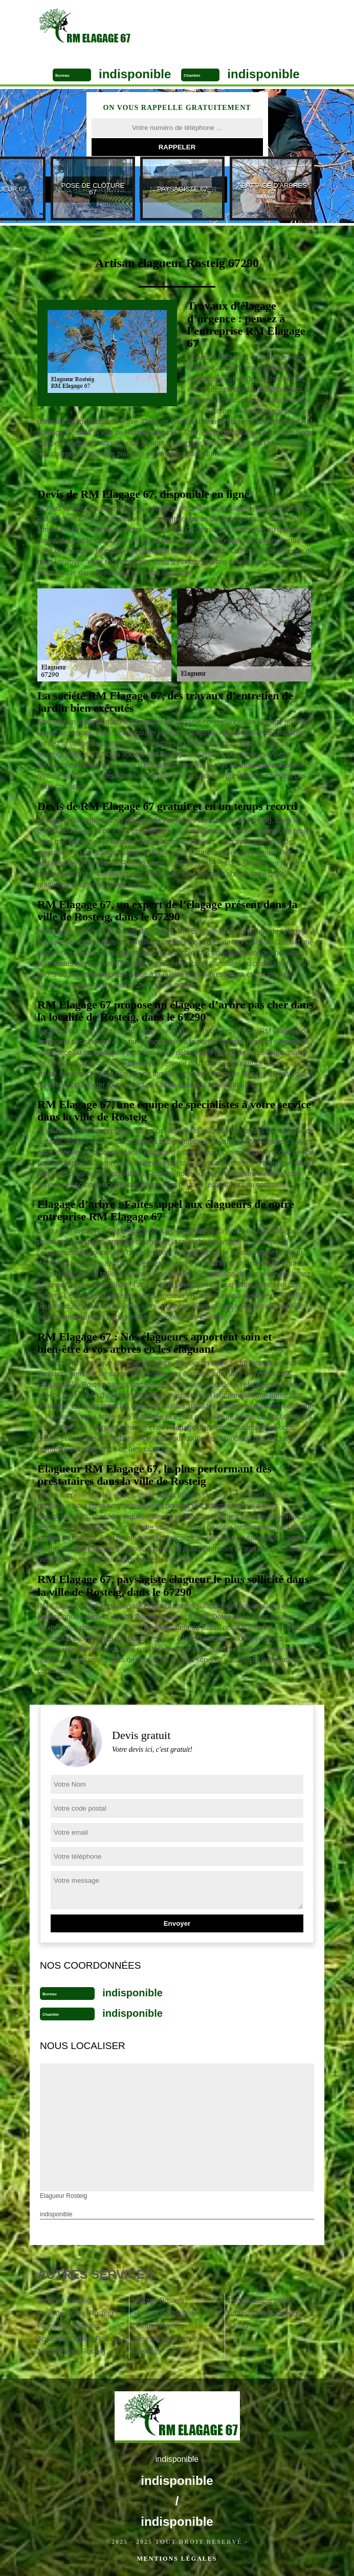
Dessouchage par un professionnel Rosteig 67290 (262, 2313)
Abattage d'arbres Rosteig (78, 2339)
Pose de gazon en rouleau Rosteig (174, 2345)
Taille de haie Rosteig (71, 2351)
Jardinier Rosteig (64, 2300)
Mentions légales (177, 2558)
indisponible (135, 74)
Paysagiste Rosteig (68, 2326)
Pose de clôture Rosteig (75, 2313)
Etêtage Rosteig (158, 2300)
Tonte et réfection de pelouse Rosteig (165, 2319)
